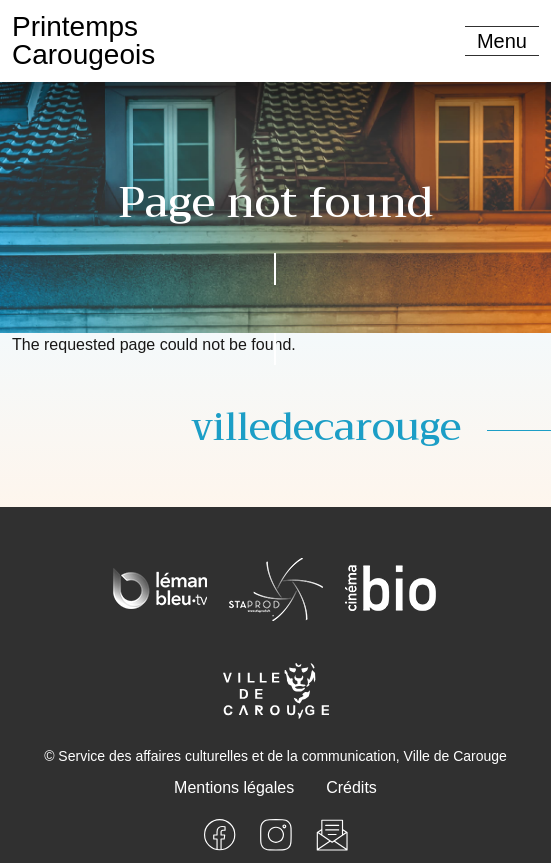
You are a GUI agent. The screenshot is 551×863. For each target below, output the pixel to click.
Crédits (351, 787)
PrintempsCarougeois (83, 40)
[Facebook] (220, 833)
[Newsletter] (332, 833)
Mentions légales (234, 787)
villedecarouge (326, 427)
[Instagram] (276, 833)
